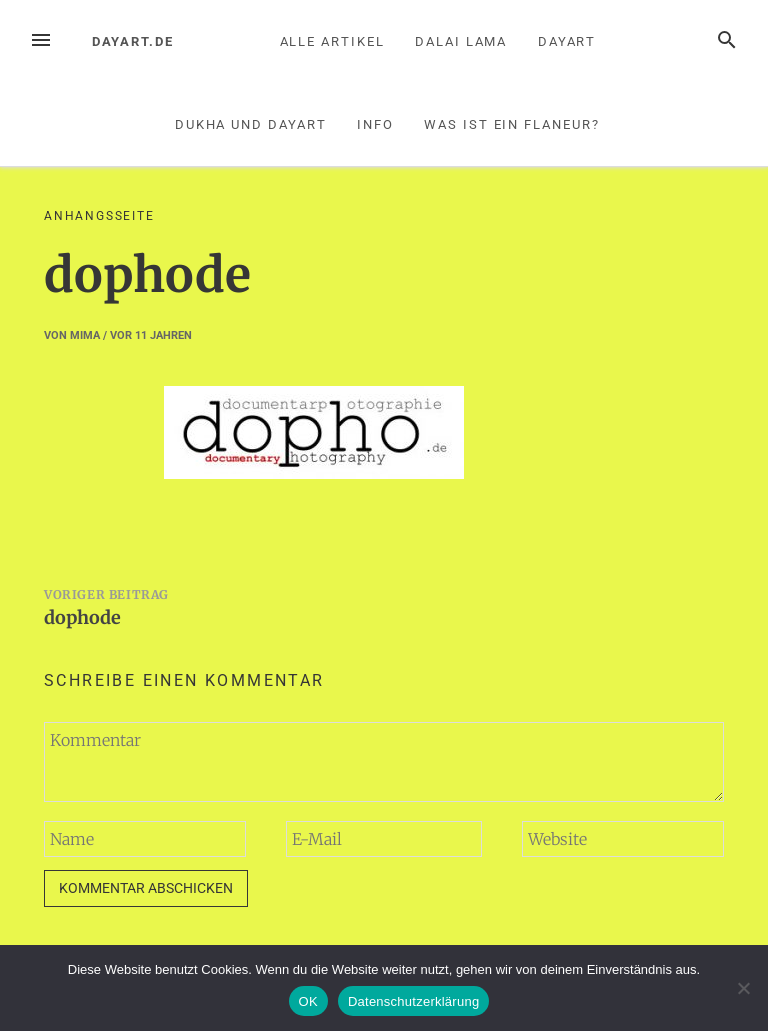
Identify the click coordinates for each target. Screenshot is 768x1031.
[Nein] (743, 988)
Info (375, 124)
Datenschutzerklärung (413, 1001)
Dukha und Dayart (251, 124)
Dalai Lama (461, 41)
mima (85, 335)
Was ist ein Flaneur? (511, 124)
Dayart (567, 41)
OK (308, 1001)
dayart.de (133, 41)
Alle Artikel (332, 41)
